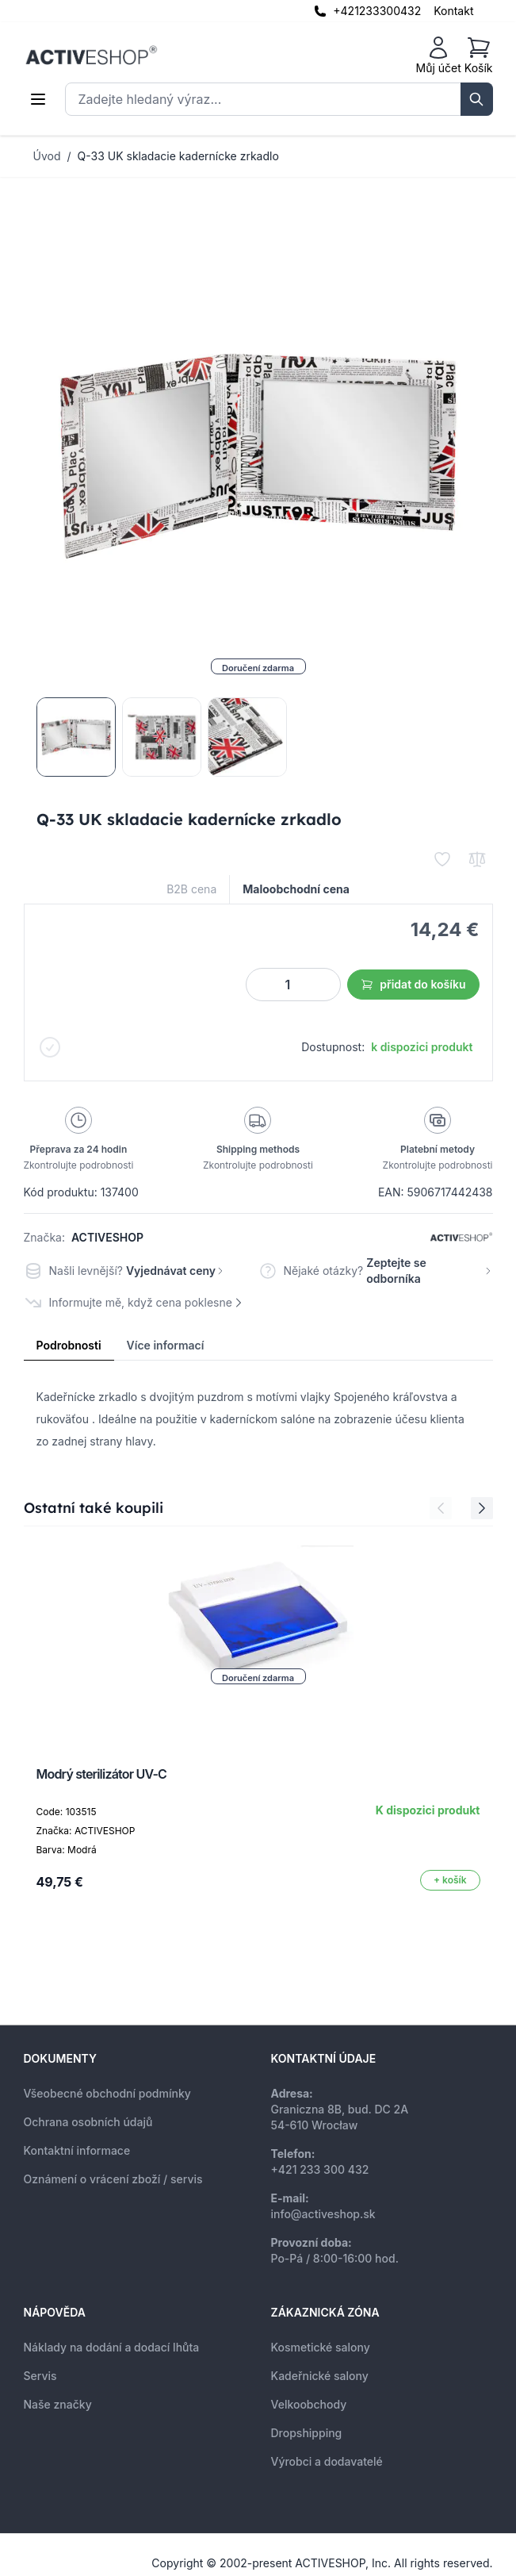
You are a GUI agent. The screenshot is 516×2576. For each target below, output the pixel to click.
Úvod (47, 156)
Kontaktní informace (77, 2150)
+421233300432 (377, 10)
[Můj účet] (438, 55)
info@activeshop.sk (323, 2214)
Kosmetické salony (320, 2347)
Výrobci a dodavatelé (327, 2461)
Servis (40, 2375)
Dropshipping (306, 2433)
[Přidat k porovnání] (477, 859)
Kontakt (453, 10)
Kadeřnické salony (320, 2375)
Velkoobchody (309, 2404)
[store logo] (91, 55)
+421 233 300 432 (320, 2169)
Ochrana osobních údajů (88, 2122)
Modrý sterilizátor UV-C (101, 1774)
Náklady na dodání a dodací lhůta (112, 2347)
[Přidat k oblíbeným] (442, 859)
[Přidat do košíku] (450, 1880)
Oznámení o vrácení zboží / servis (113, 2179)
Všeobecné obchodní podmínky (107, 2093)
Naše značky (58, 2404)
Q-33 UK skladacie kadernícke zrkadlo (178, 156)
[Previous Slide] (441, 1508)
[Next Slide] (482, 1508)
